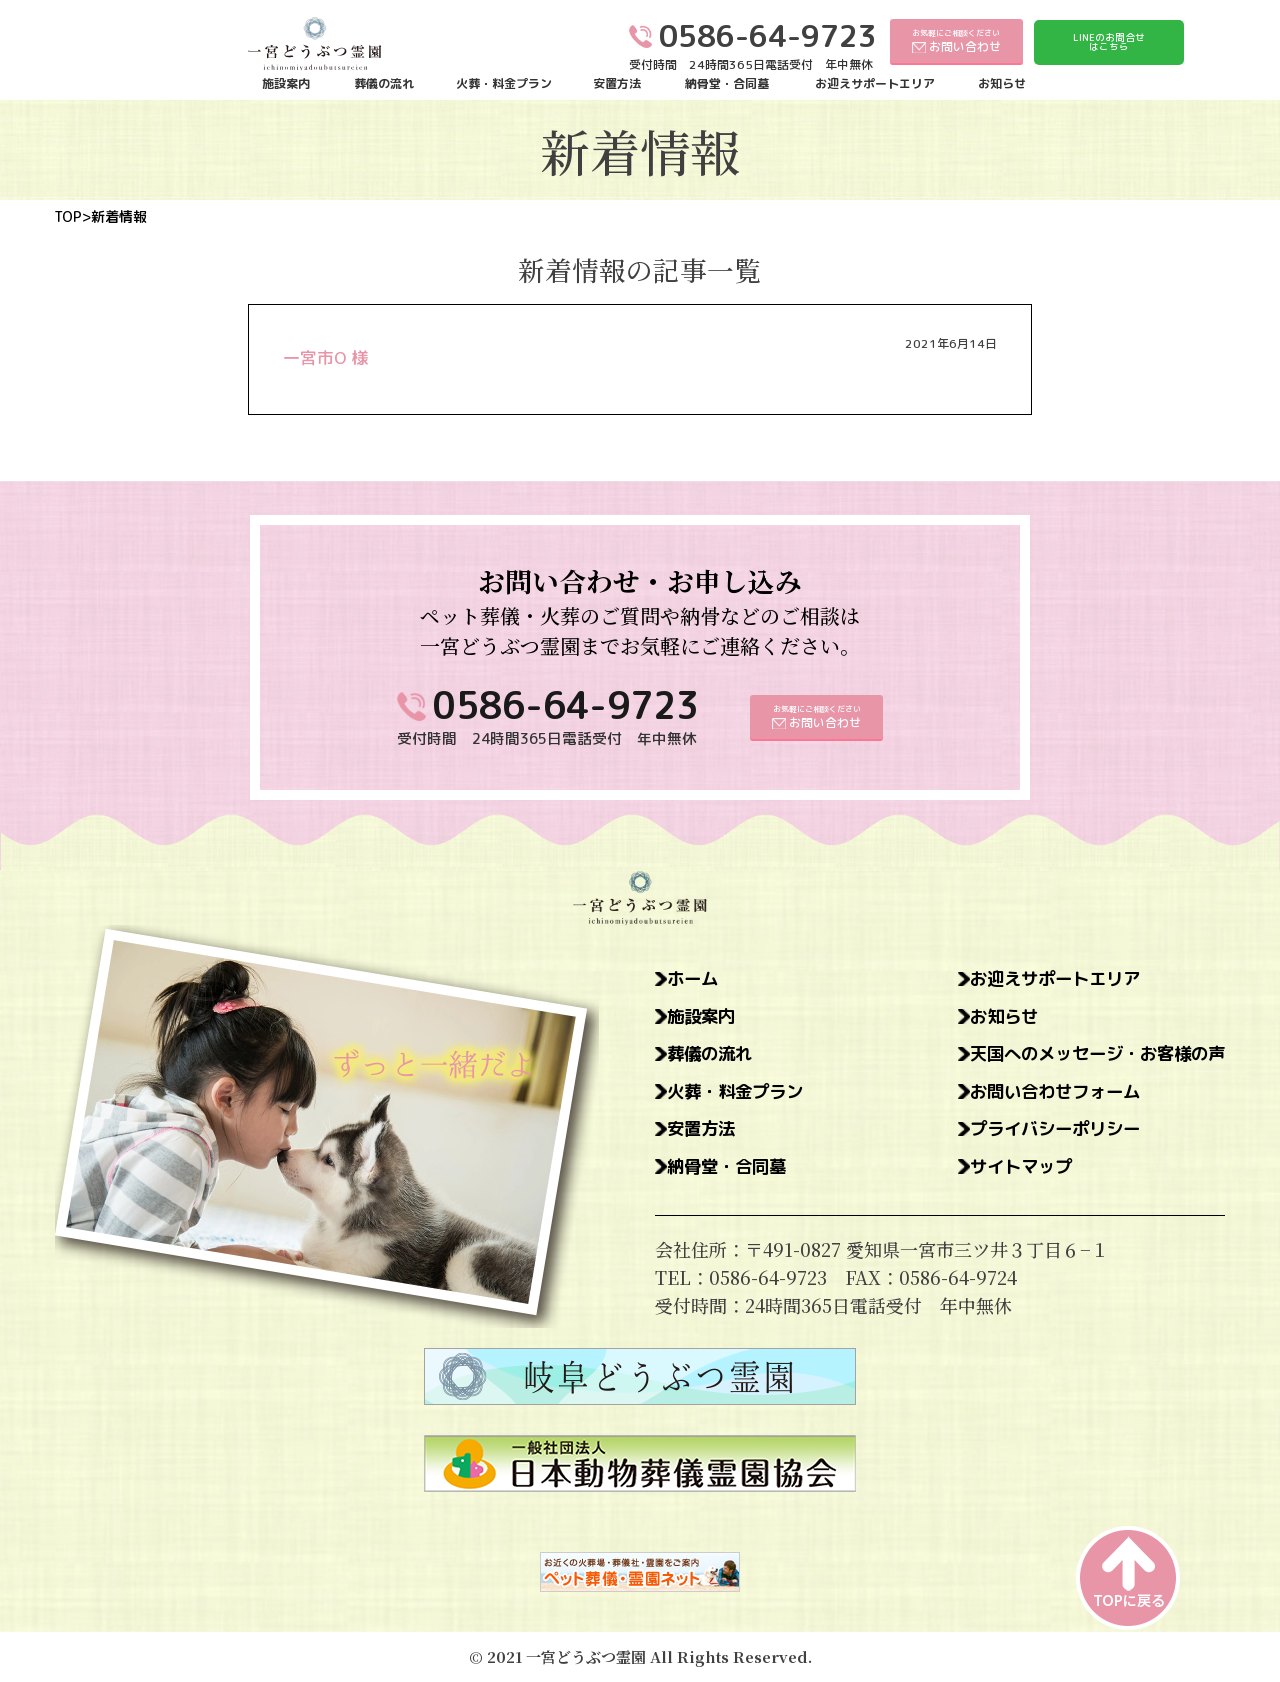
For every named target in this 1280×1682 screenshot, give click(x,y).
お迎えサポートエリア (875, 84)
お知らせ (1002, 84)
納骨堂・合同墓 (727, 84)
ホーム (694, 979)
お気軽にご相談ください (956, 40)
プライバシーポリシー (1045, 1131)
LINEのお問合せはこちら (1109, 42)
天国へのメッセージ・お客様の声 (1090, 1055)
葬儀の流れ (384, 84)
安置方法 (617, 84)
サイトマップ (1009, 1169)
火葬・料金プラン (504, 84)
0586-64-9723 (566, 705)
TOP (68, 217)
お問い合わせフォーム (1045, 1093)
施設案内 (286, 84)
